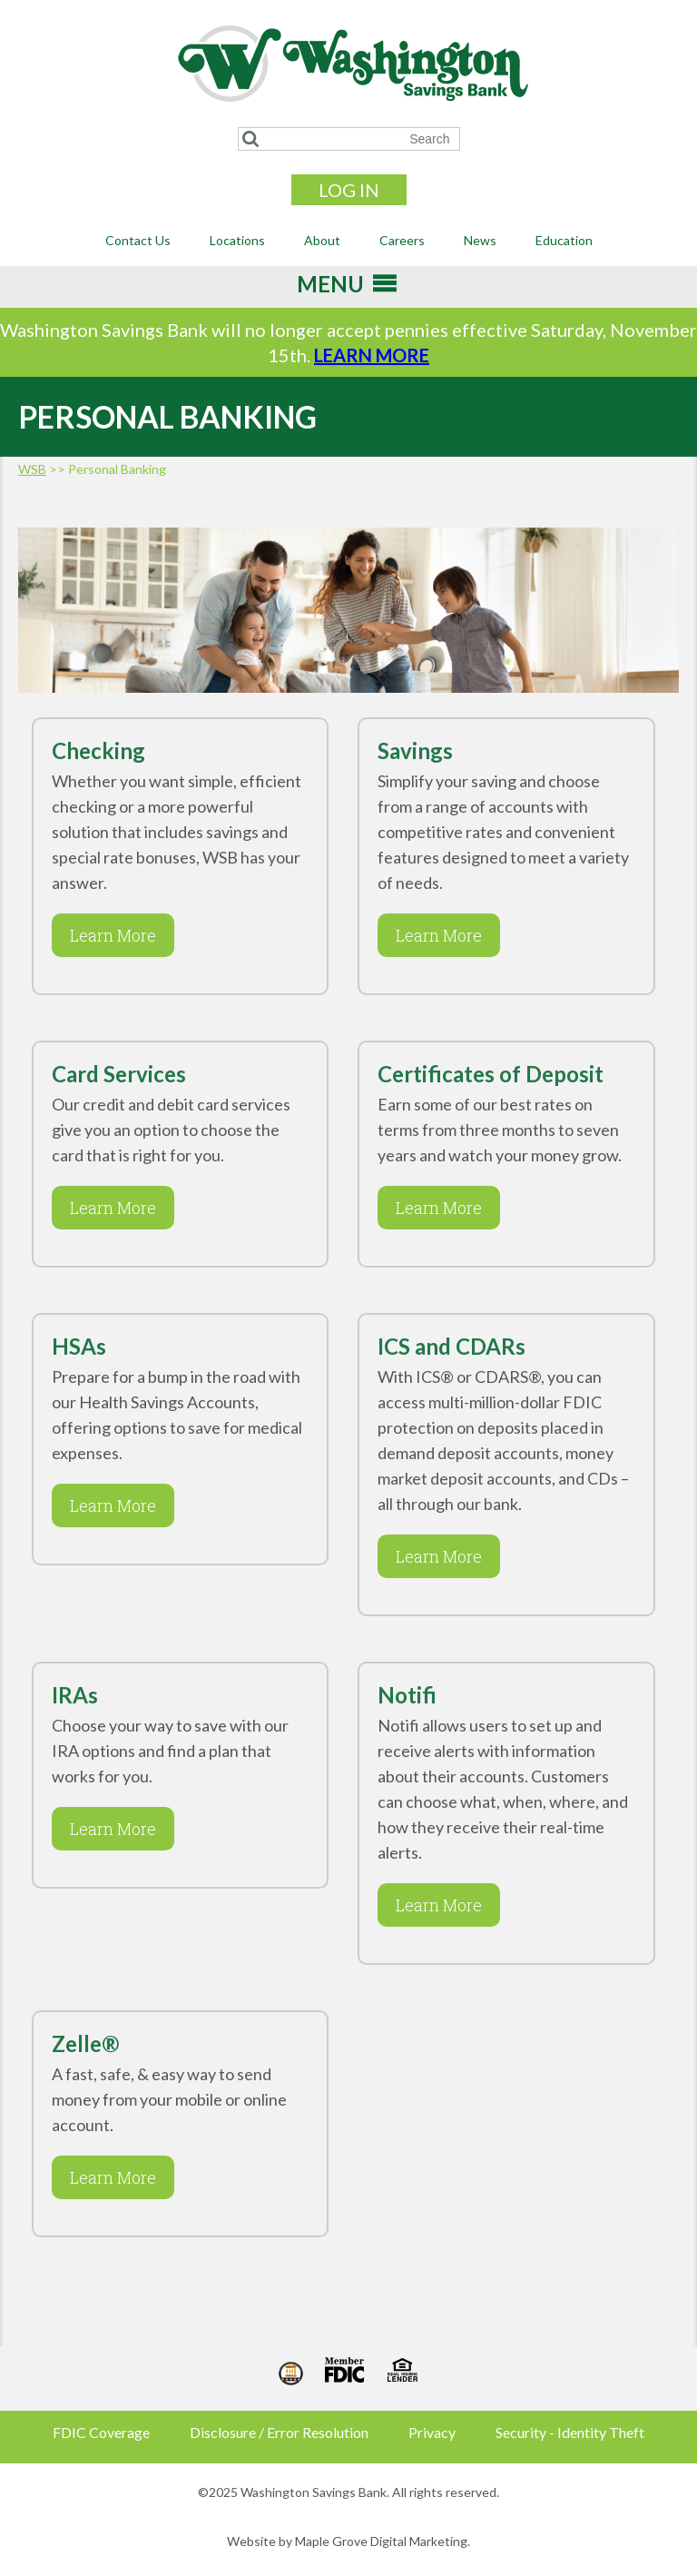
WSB (32, 469)
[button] (330, 289)
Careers (402, 240)
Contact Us (138, 240)
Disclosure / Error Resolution (279, 2432)
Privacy (432, 2432)
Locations (237, 240)
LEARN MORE (371, 355)
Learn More (104, 935)
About (322, 240)
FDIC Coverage (101, 2432)
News (480, 240)
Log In (349, 190)
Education (564, 240)
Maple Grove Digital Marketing (381, 2541)
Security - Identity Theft (570, 2432)
